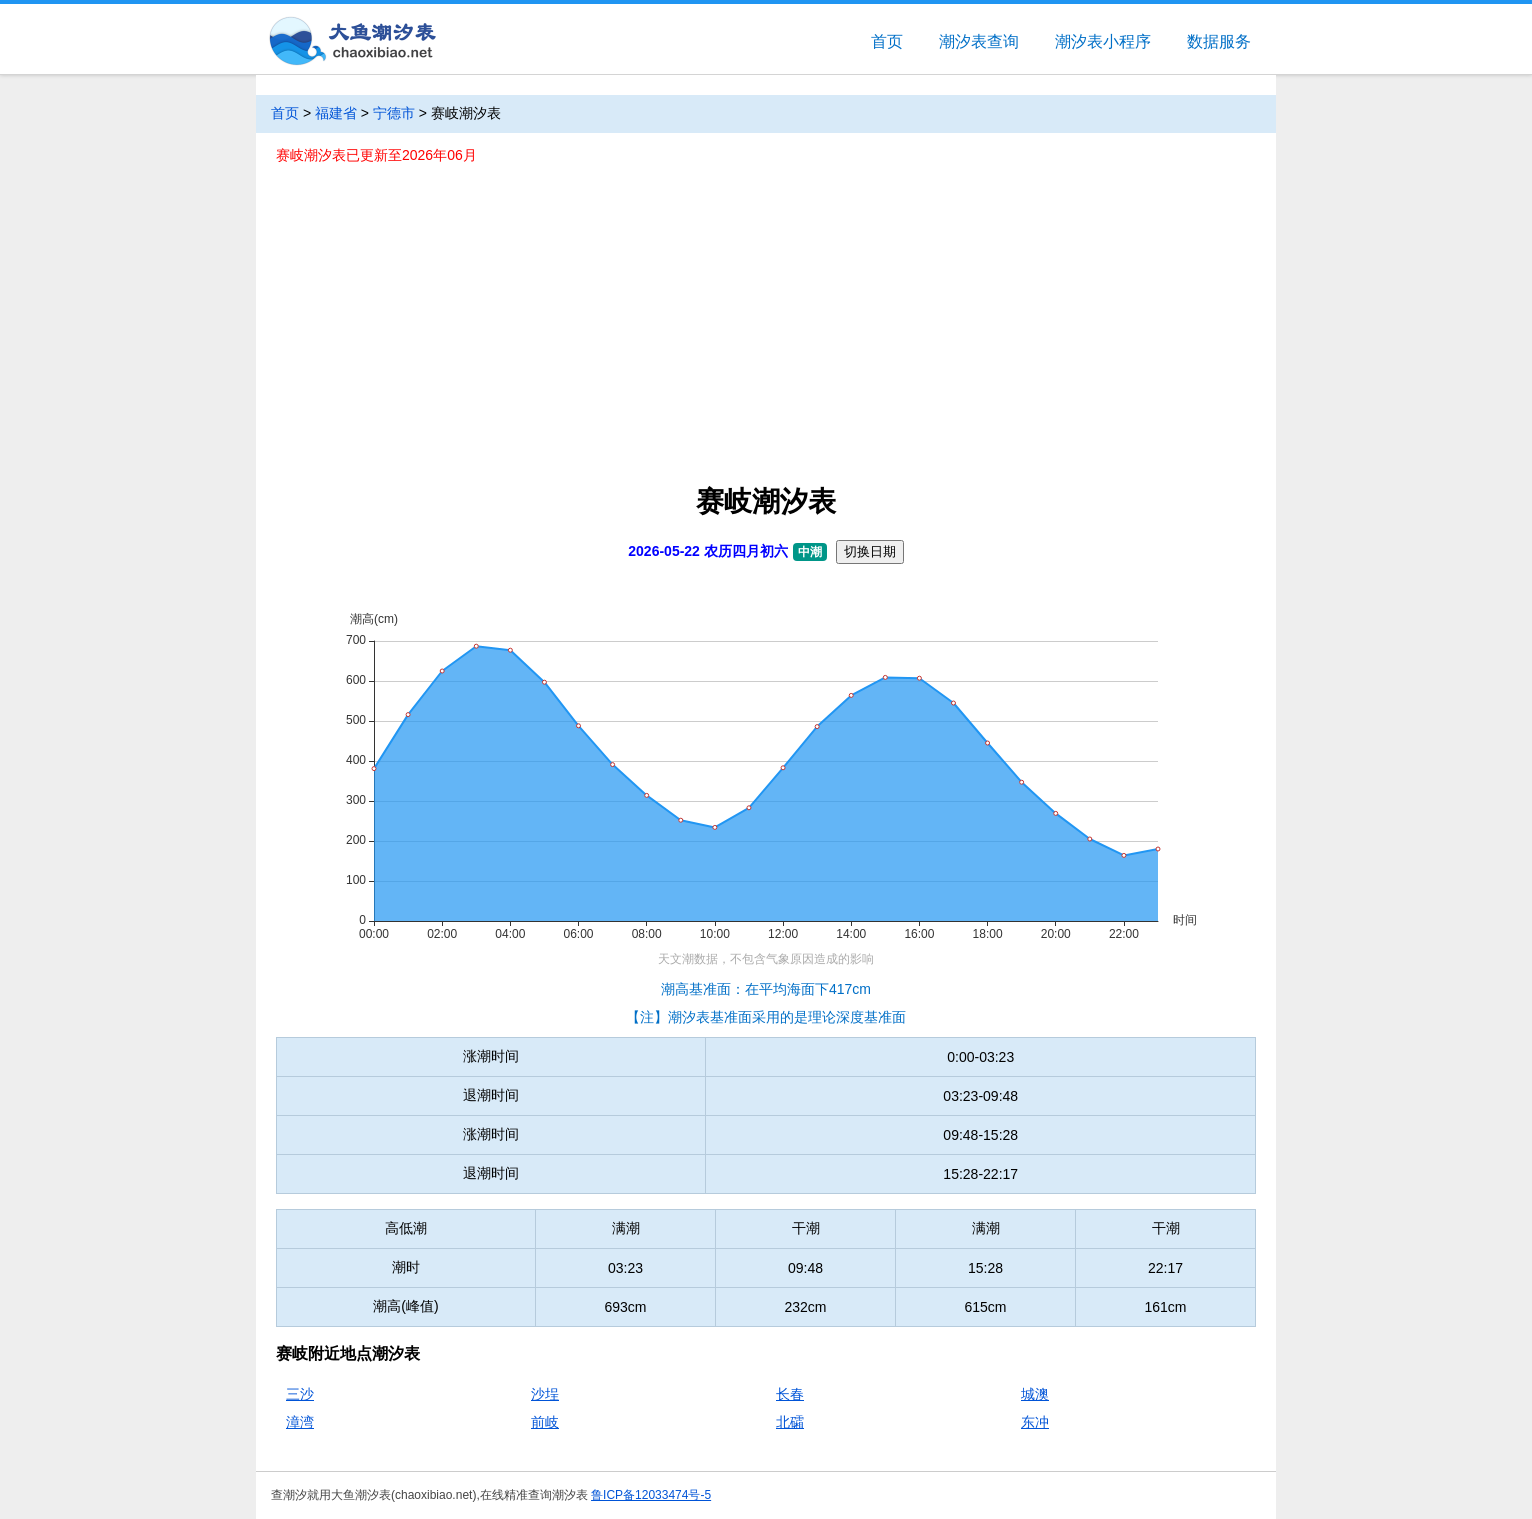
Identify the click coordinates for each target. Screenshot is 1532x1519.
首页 (887, 41)
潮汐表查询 (979, 41)
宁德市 (394, 113)
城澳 (1035, 1394)
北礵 (790, 1422)
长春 (790, 1394)
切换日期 (870, 551)
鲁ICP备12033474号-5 (651, 1495)
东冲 (1035, 1422)
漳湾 (300, 1422)
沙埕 (545, 1394)
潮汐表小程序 (1103, 41)
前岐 (545, 1422)
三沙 (300, 1394)
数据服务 (1219, 41)
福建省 (336, 113)
